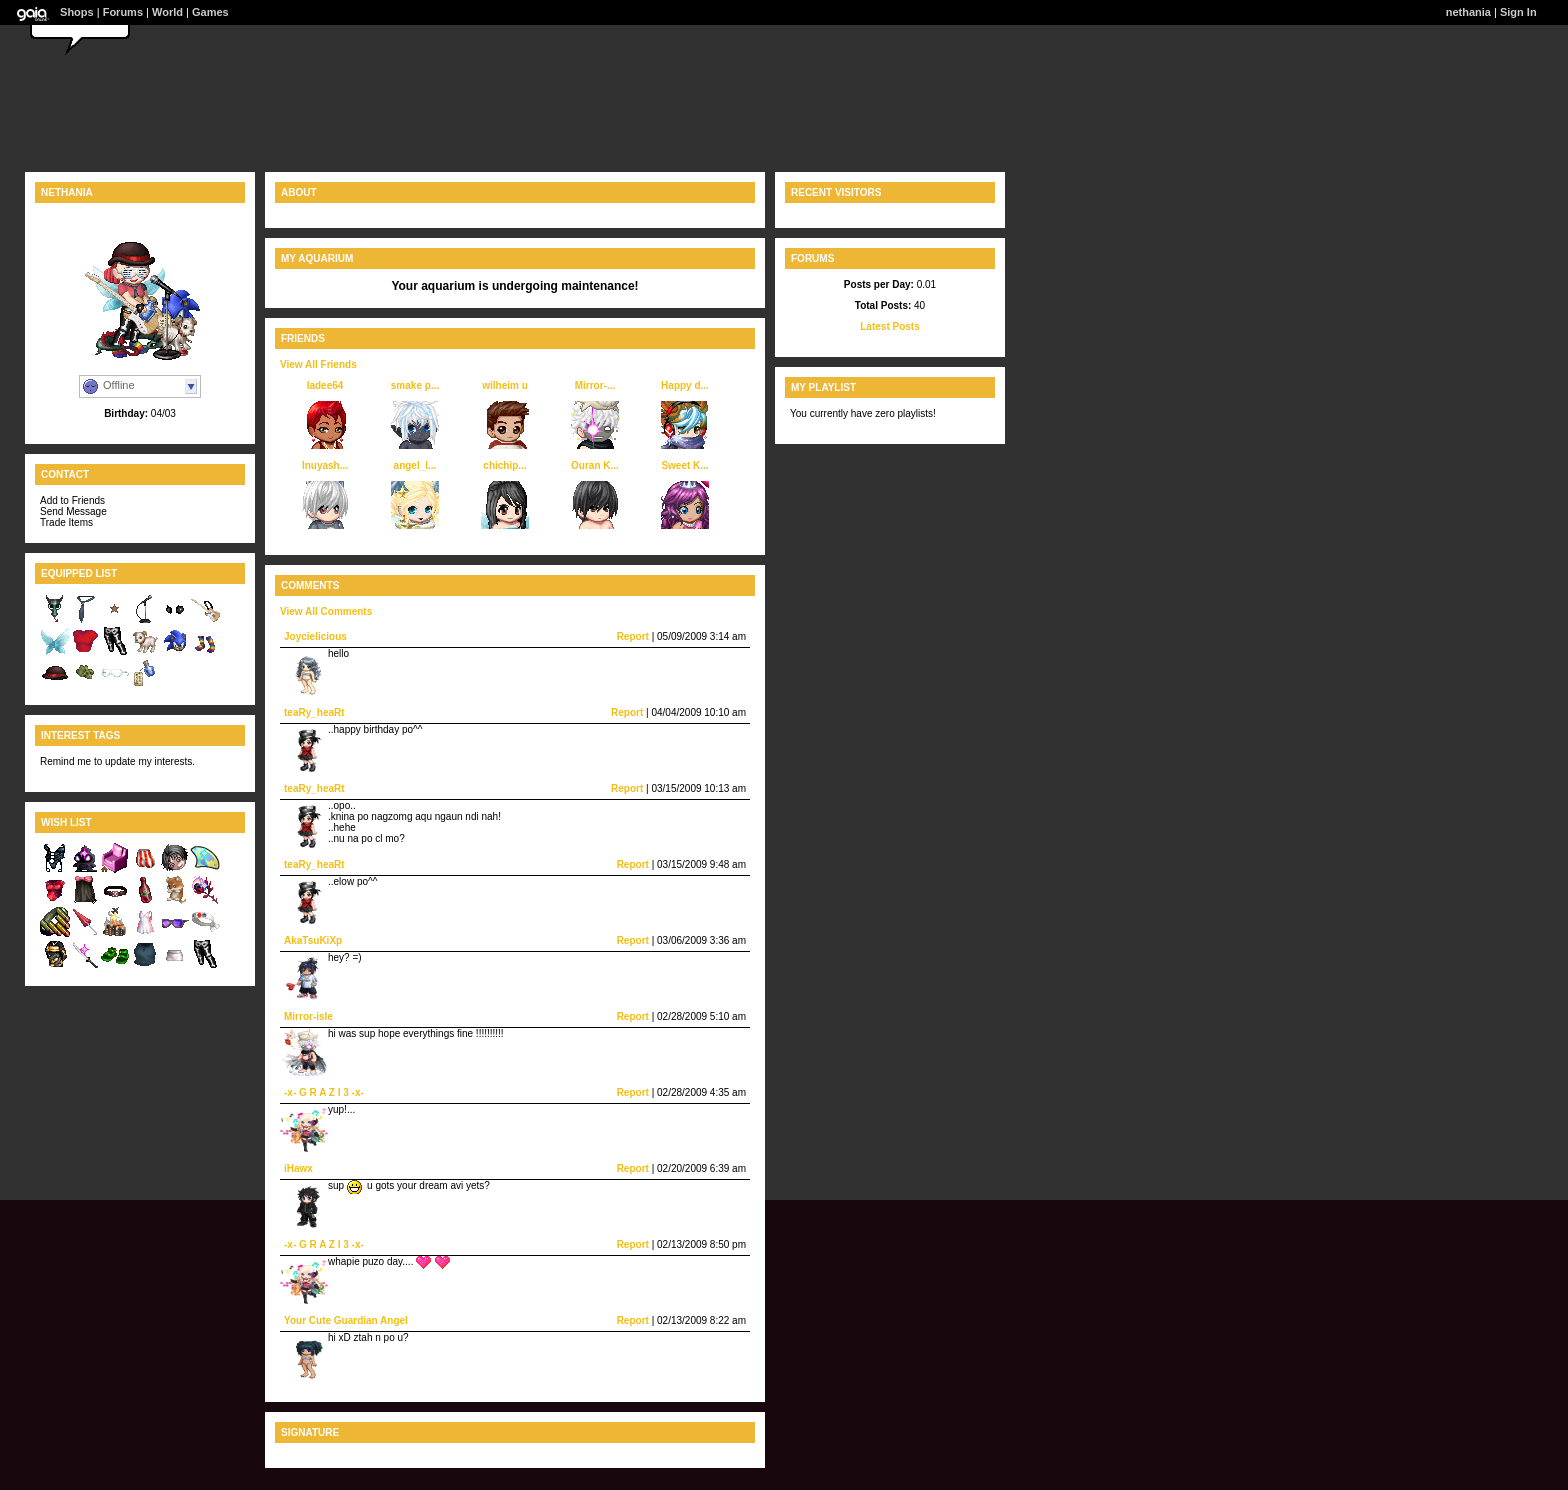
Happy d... (685, 385)
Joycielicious (315, 636)
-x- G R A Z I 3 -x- (324, 1092)
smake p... (415, 385)
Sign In (1518, 12)
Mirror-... (595, 385)
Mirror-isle (308, 1016)
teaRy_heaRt (314, 712)
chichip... (504, 465)
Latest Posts (889, 326)
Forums (123, 12)
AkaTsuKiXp (313, 940)
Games (210, 12)
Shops (77, 12)
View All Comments (326, 611)
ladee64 (325, 385)
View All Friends (318, 364)
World (167, 12)
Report (633, 636)
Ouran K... (595, 465)
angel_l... (415, 465)
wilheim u (505, 385)
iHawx (298, 1168)
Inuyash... (325, 465)
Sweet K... (684, 465)
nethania (1468, 12)
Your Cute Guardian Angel (346, 1320)
